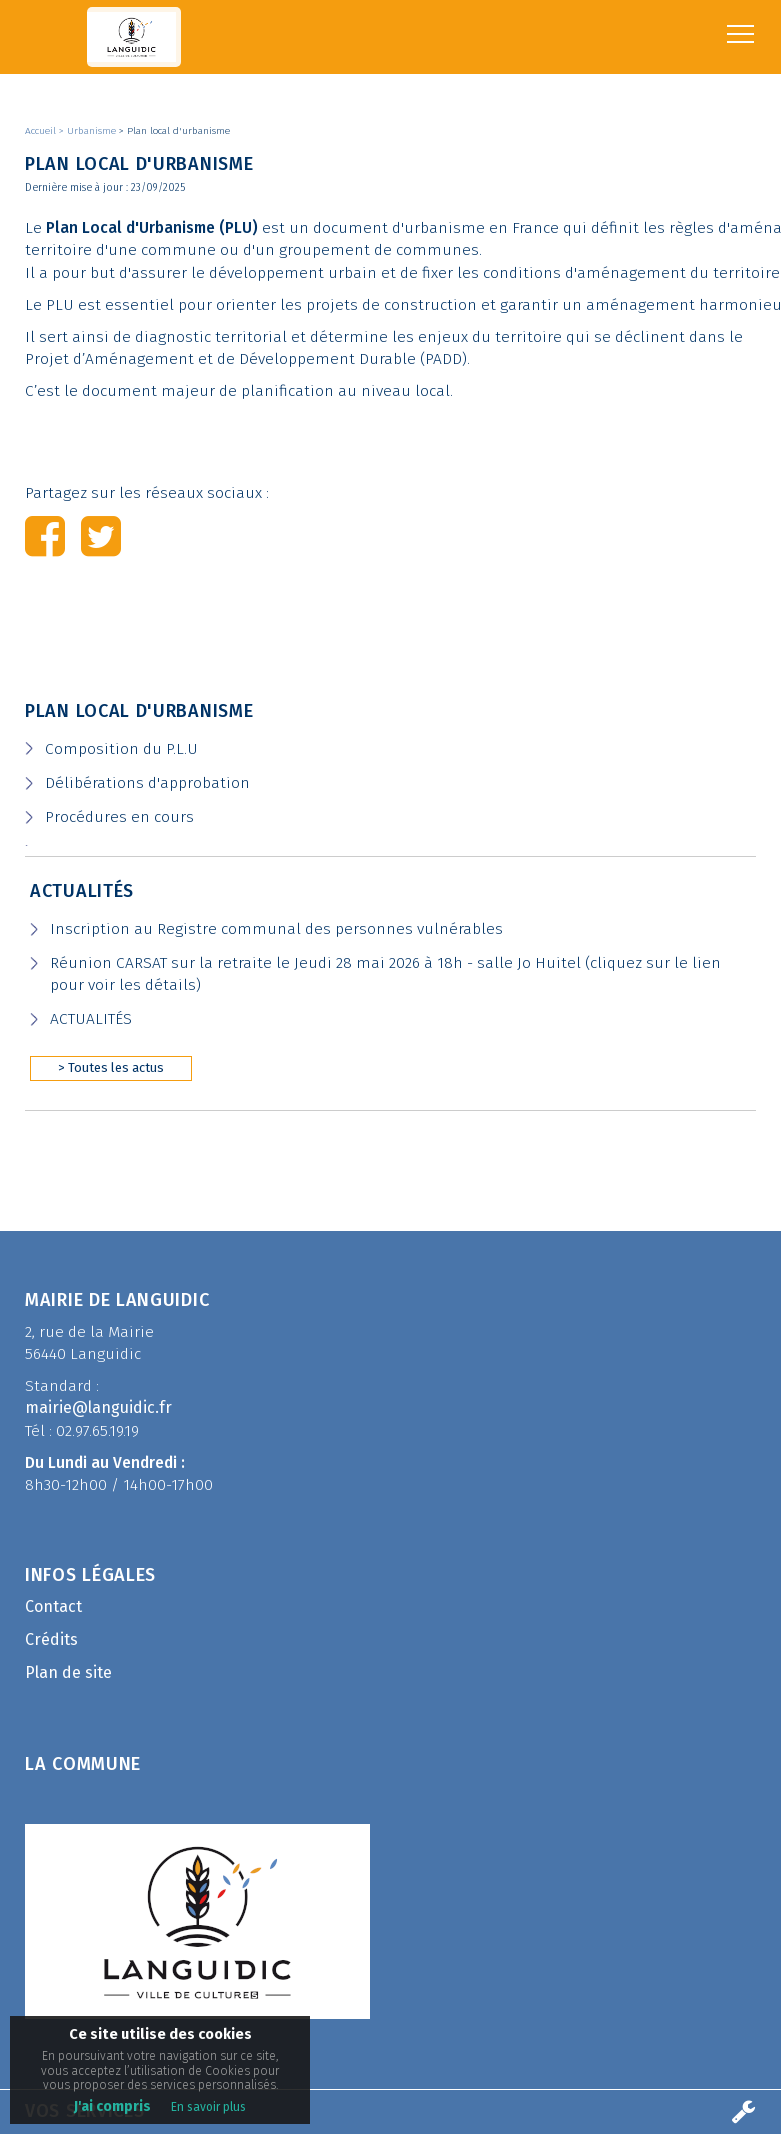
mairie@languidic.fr (98, 1407)
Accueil (42, 131)
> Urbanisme (89, 131)
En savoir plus (208, 2107)
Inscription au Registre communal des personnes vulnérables (276, 929)
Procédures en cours (119, 817)
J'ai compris (112, 2106)
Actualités (82, 891)
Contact (53, 1606)
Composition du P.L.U (121, 749)
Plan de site (68, 1672)
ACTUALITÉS (91, 1019)
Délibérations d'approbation (147, 783)
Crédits (51, 1639)
